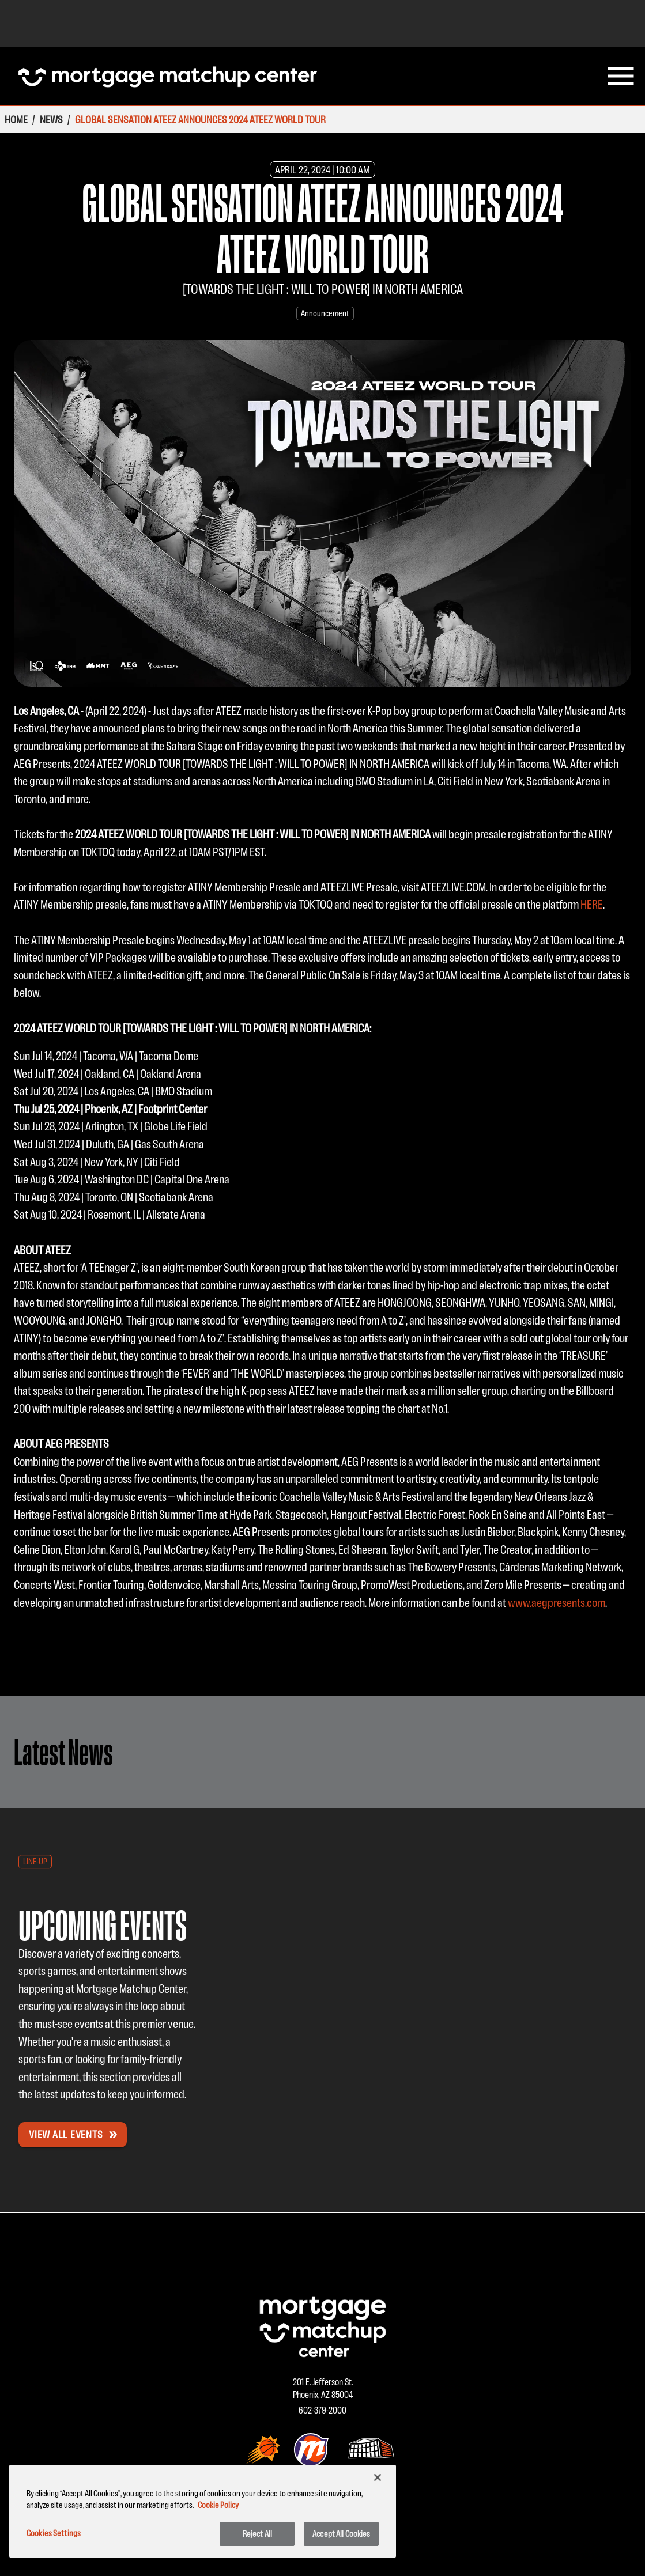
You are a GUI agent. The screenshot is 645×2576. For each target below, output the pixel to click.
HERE (591, 904)
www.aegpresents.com (556, 1602)
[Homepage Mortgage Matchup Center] (167, 76)
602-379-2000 (322, 2410)
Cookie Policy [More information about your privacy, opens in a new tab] (218, 2505)
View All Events (74, 2134)
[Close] (377, 2477)
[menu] (621, 76)
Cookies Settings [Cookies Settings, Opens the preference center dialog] (54, 2533)
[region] (202, 2511)
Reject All (257, 2534)
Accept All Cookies (341, 2534)
